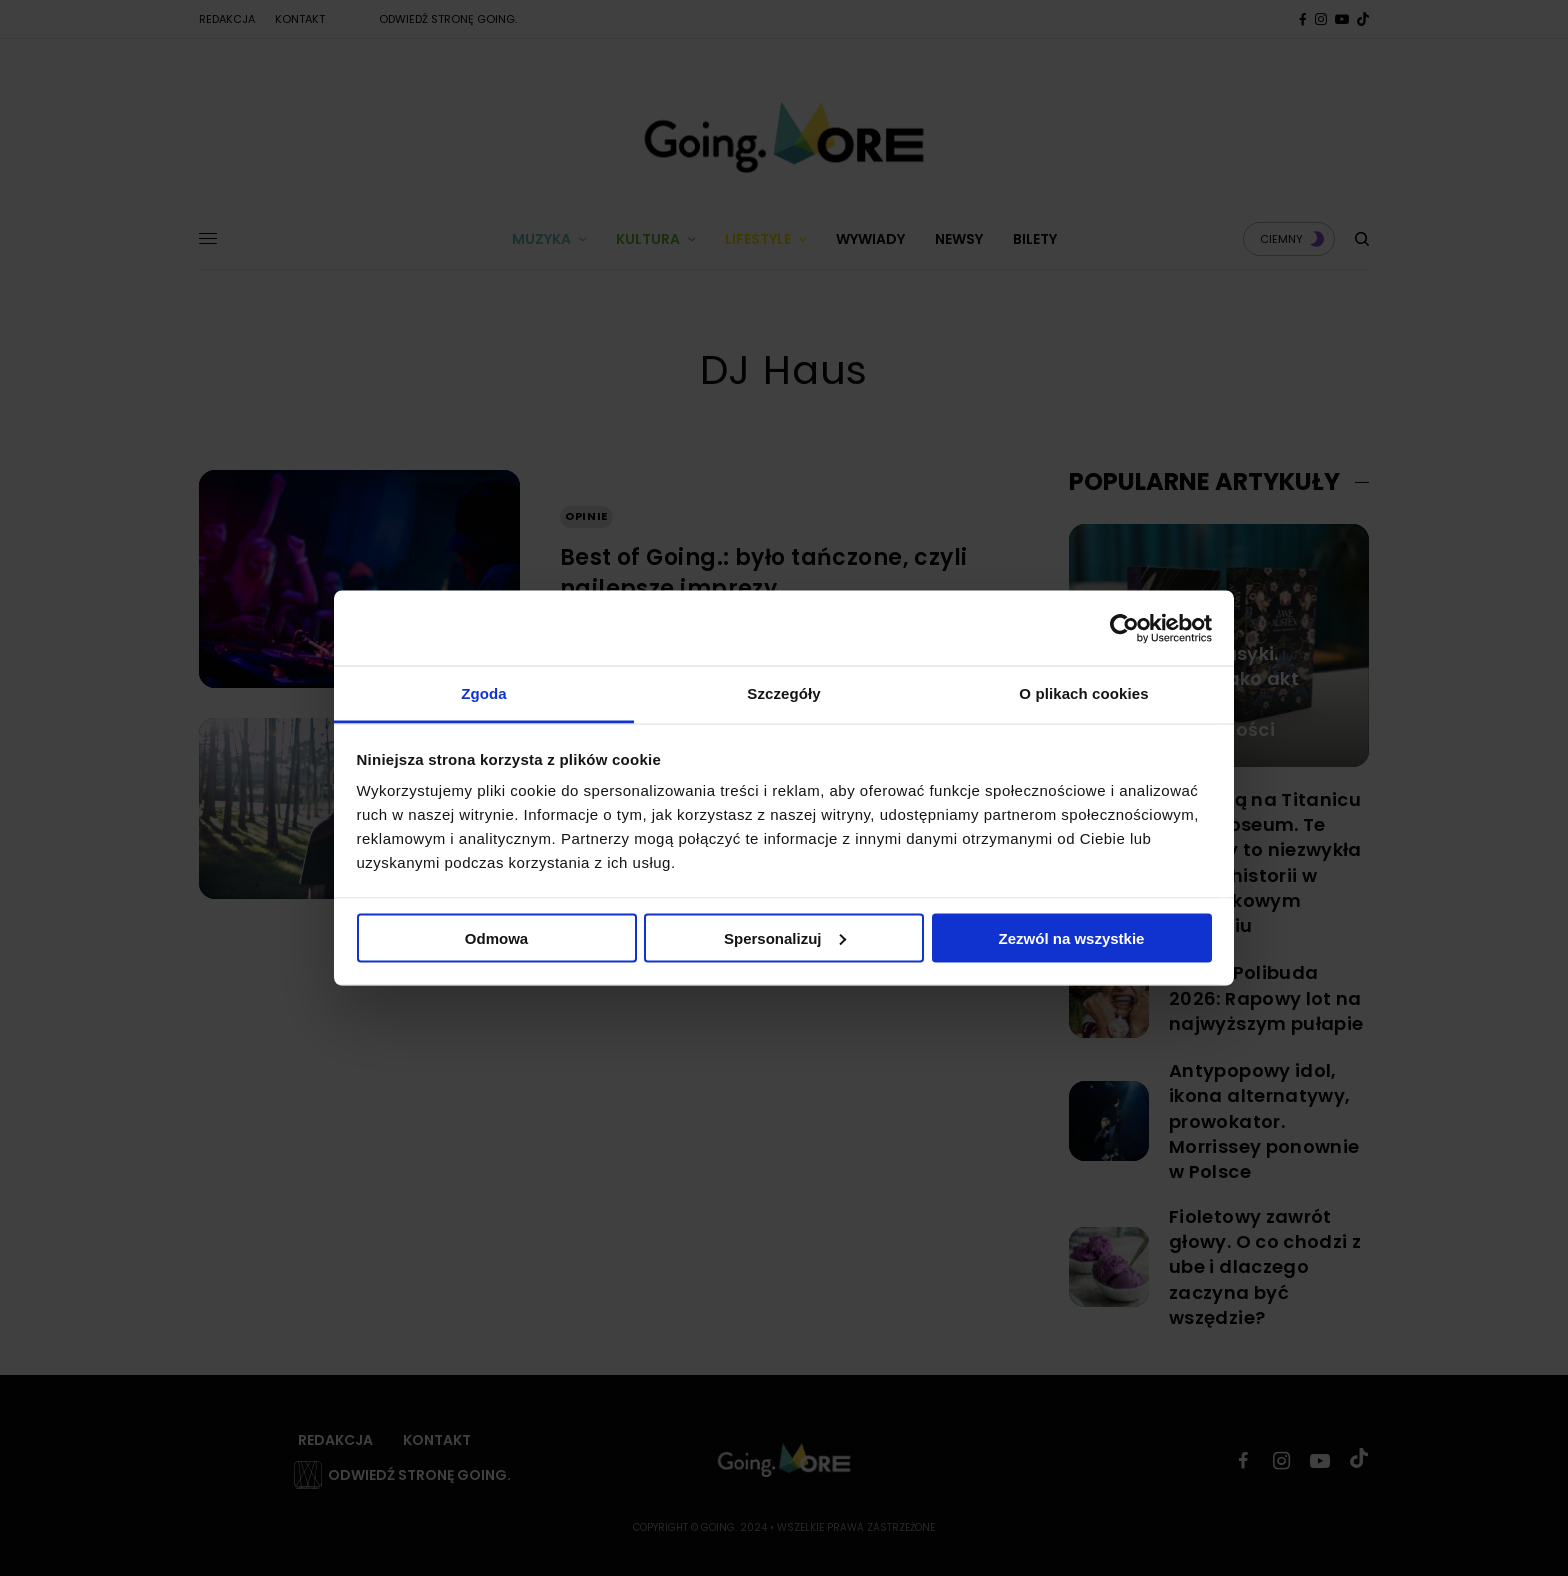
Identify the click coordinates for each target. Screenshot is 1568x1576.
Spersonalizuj (785, 937)
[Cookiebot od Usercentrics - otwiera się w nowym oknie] (1124, 628)
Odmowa (496, 937)
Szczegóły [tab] (783, 693)
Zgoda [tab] (484, 693)
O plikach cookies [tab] (1083, 693)
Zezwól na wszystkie (1072, 937)
